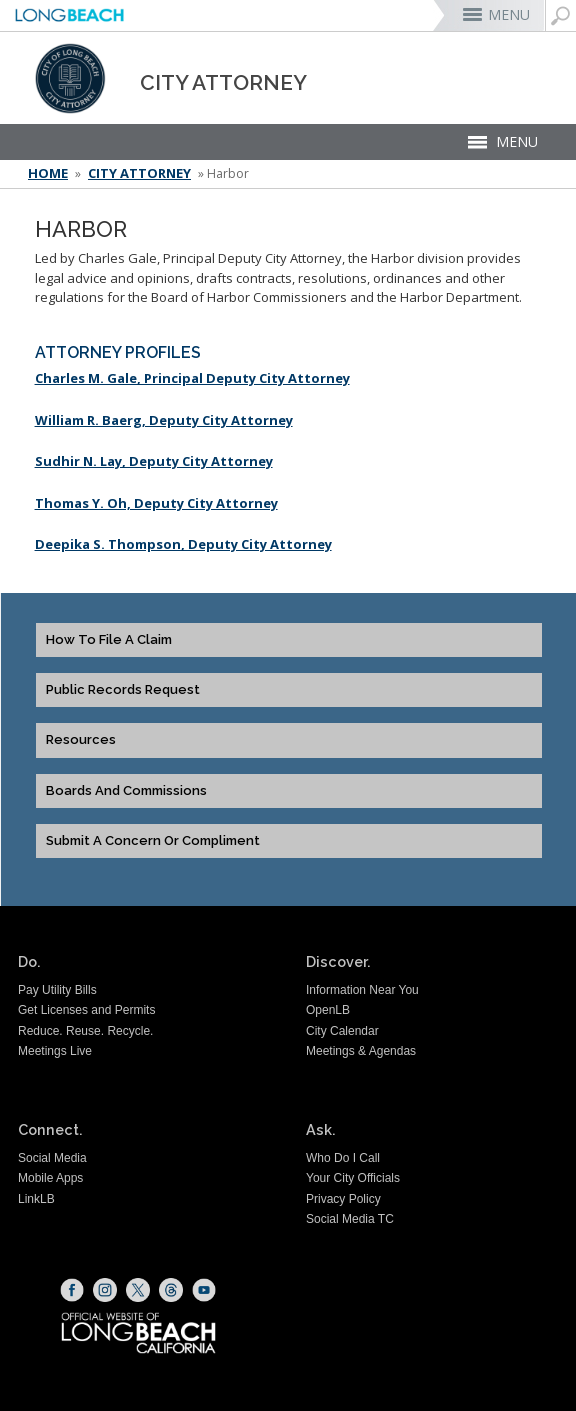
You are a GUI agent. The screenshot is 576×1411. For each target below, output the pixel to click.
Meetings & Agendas (361, 1051)
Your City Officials (353, 1178)
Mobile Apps (50, 1178)
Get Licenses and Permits (86, 1010)
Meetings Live (55, 1051)
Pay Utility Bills (57, 990)
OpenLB (328, 1010)
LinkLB (36, 1199)
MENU (509, 14)
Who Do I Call (343, 1158)
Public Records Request (123, 690)
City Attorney (139, 173)
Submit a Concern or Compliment (153, 841)
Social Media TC (350, 1219)
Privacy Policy (343, 1199)
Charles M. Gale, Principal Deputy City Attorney (192, 378)
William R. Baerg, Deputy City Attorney (164, 420)
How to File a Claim (109, 640)
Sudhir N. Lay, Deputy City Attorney (154, 461)
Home (48, 173)
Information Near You (362, 990)
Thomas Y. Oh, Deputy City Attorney (156, 503)
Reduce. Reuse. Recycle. (85, 1031)
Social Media (52, 1158)
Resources (81, 740)
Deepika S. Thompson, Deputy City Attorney (183, 544)
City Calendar (342, 1031)
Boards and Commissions (126, 791)
